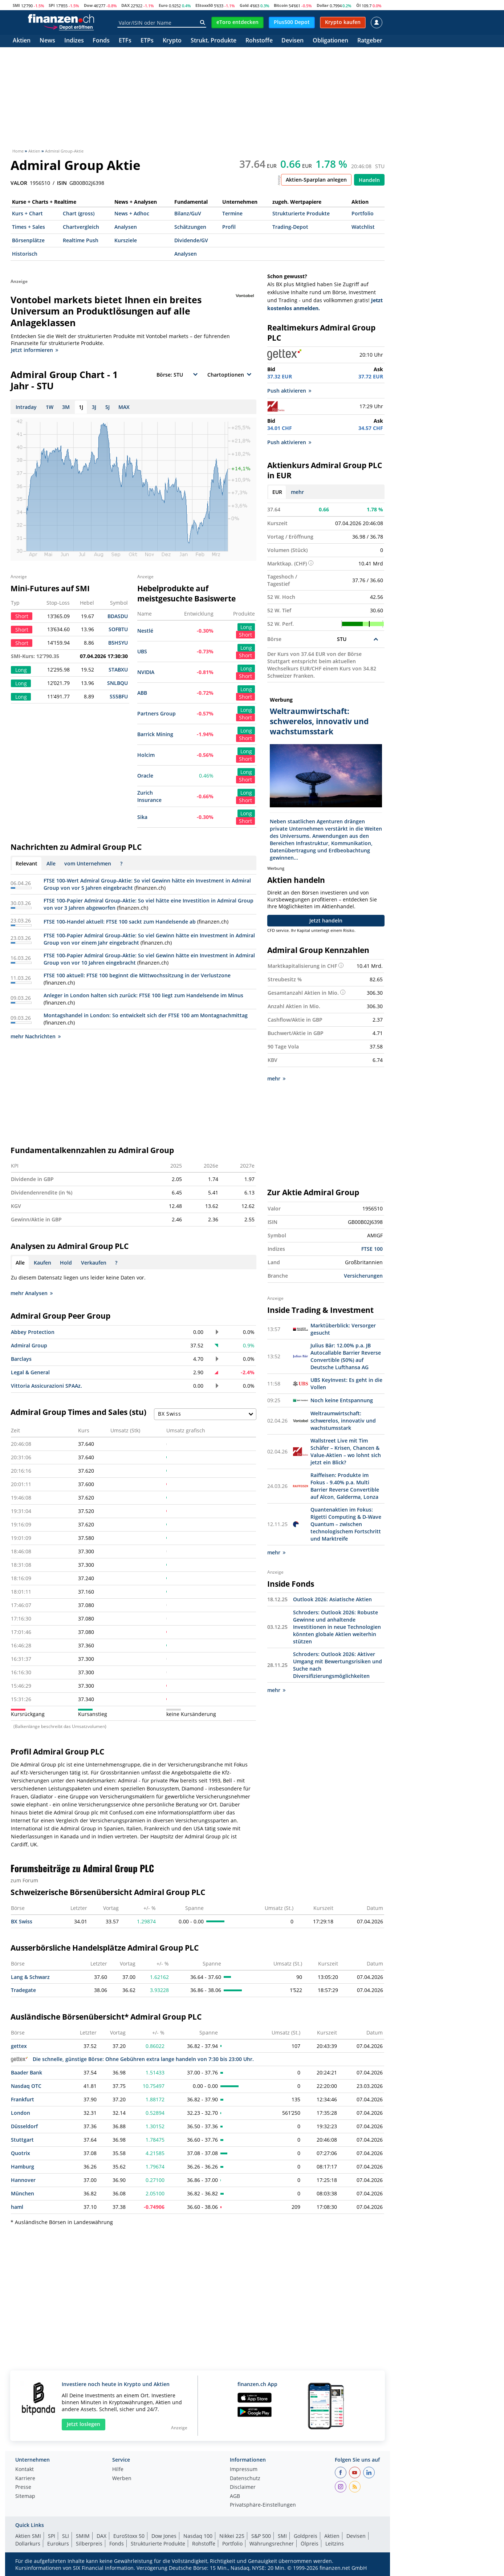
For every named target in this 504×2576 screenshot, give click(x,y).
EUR (277, 491)
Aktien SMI (28, 2535)
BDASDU (117, 616)
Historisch (24, 253)
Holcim (146, 754)
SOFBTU (118, 629)
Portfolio (362, 213)
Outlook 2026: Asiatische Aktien (332, 1599)
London (20, 2112)
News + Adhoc (131, 213)
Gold (244, 5)
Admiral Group (29, 1345)
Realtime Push (80, 240)
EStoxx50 (204, 5)
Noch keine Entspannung (341, 1400)
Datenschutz (245, 2479)
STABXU (118, 669)
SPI (52, 5)
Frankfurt (22, 2099)
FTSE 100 (372, 1248)
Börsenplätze (28, 240)
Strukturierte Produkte (301, 213)
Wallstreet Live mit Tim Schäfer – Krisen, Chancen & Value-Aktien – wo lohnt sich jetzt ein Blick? (345, 1451)
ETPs (147, 40)
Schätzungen (190, 226)
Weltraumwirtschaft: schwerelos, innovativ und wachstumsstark (343, 1420)
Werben (121, 2479)
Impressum (243, 2469)
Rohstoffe (259, 40)
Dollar (323, 5)
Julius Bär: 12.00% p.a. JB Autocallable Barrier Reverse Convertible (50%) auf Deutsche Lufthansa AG (345, 1356)
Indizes (74, 40)
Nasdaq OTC (26, 2085)
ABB (142, 692)
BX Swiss (21, 1921)
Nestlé (145, 630)
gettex (19, 2045)
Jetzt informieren (34, 349)
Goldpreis (305, 2535)
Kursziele (125, 240)
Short (245, 634)
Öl (358, 5)
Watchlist (363, 226)
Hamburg (22, 2166)
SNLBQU (117, 683)
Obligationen (330, 40)
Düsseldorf (24, 2126)
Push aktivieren (289, 390)
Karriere (25, 2479)
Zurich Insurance (149, 796)
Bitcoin (281, 5)
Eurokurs (58, 2543)
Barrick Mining (155, 734)
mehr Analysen (32, 1293)
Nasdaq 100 (197, 2535)
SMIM (83, 2535)
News (47, 40)
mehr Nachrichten (36, 1036)
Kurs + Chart (27, 213)
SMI (16, 5)
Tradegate (23, 1990)
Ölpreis (309, 2543)
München (22, 2193)
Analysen (125, 226)
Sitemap (25, 2496)
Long (246, 627)
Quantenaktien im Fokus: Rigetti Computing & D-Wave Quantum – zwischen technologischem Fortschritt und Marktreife (345, 1524)
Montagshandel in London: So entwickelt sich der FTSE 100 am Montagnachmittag (146, 1015)
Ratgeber (369, 40)
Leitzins (334, 2543)
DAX (125, 5)
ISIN (62, 183)
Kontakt (24, 2469)
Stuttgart (22, 2139)
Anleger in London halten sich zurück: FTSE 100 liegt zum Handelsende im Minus (143, 995)
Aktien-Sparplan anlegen (316, 179)
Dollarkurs (27, 2543)
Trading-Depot (290, 226)
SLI (65, 2535)
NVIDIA (145, 672)
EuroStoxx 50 (129, 2535)
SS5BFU (119, 696)
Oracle (145, 775)
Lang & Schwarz (30, 1976)
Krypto (172, 40)
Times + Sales (28, 226)
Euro (163, 5)
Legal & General (30, 1372)
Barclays (21, 1358)
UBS (142, 651)
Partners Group (156, 713)
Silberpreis (89, 2543)
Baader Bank (26, 2072)
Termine (232, 213)
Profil (229, 226)
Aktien (22, 40)
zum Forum (24, 1880)
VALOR (19, 183)
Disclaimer (243, 2487)
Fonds (101, 40)
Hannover (23, 2180)
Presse (23, 2487)
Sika (142, 817)
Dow (88, 5)
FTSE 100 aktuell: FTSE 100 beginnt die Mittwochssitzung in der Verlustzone (137, 975)
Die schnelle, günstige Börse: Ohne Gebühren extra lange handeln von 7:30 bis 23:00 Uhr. (132, 2059)
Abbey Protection (32, 1331)
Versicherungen (363, 1275)
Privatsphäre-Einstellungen (263, 2505)
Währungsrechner (271, 2543)
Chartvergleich (81, 226)
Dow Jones (163, 2535)
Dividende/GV (191, 240)
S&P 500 (261, 2535)
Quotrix (20, 2153)
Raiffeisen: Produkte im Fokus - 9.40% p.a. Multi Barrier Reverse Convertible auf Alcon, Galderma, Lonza (344, 1486)
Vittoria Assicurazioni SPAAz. (46, 1385)
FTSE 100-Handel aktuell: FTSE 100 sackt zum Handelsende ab (120, 921)
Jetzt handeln (325, 920)
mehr (297, 491)
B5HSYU (118, 642)
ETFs (125, 40)
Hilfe (117, 2469)
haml (17, 2206)
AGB (235, 2496)
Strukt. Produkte (213, 40)
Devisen (292, 40)
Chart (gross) (78, 213)
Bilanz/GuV (187, 213)
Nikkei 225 (231, 2535)
